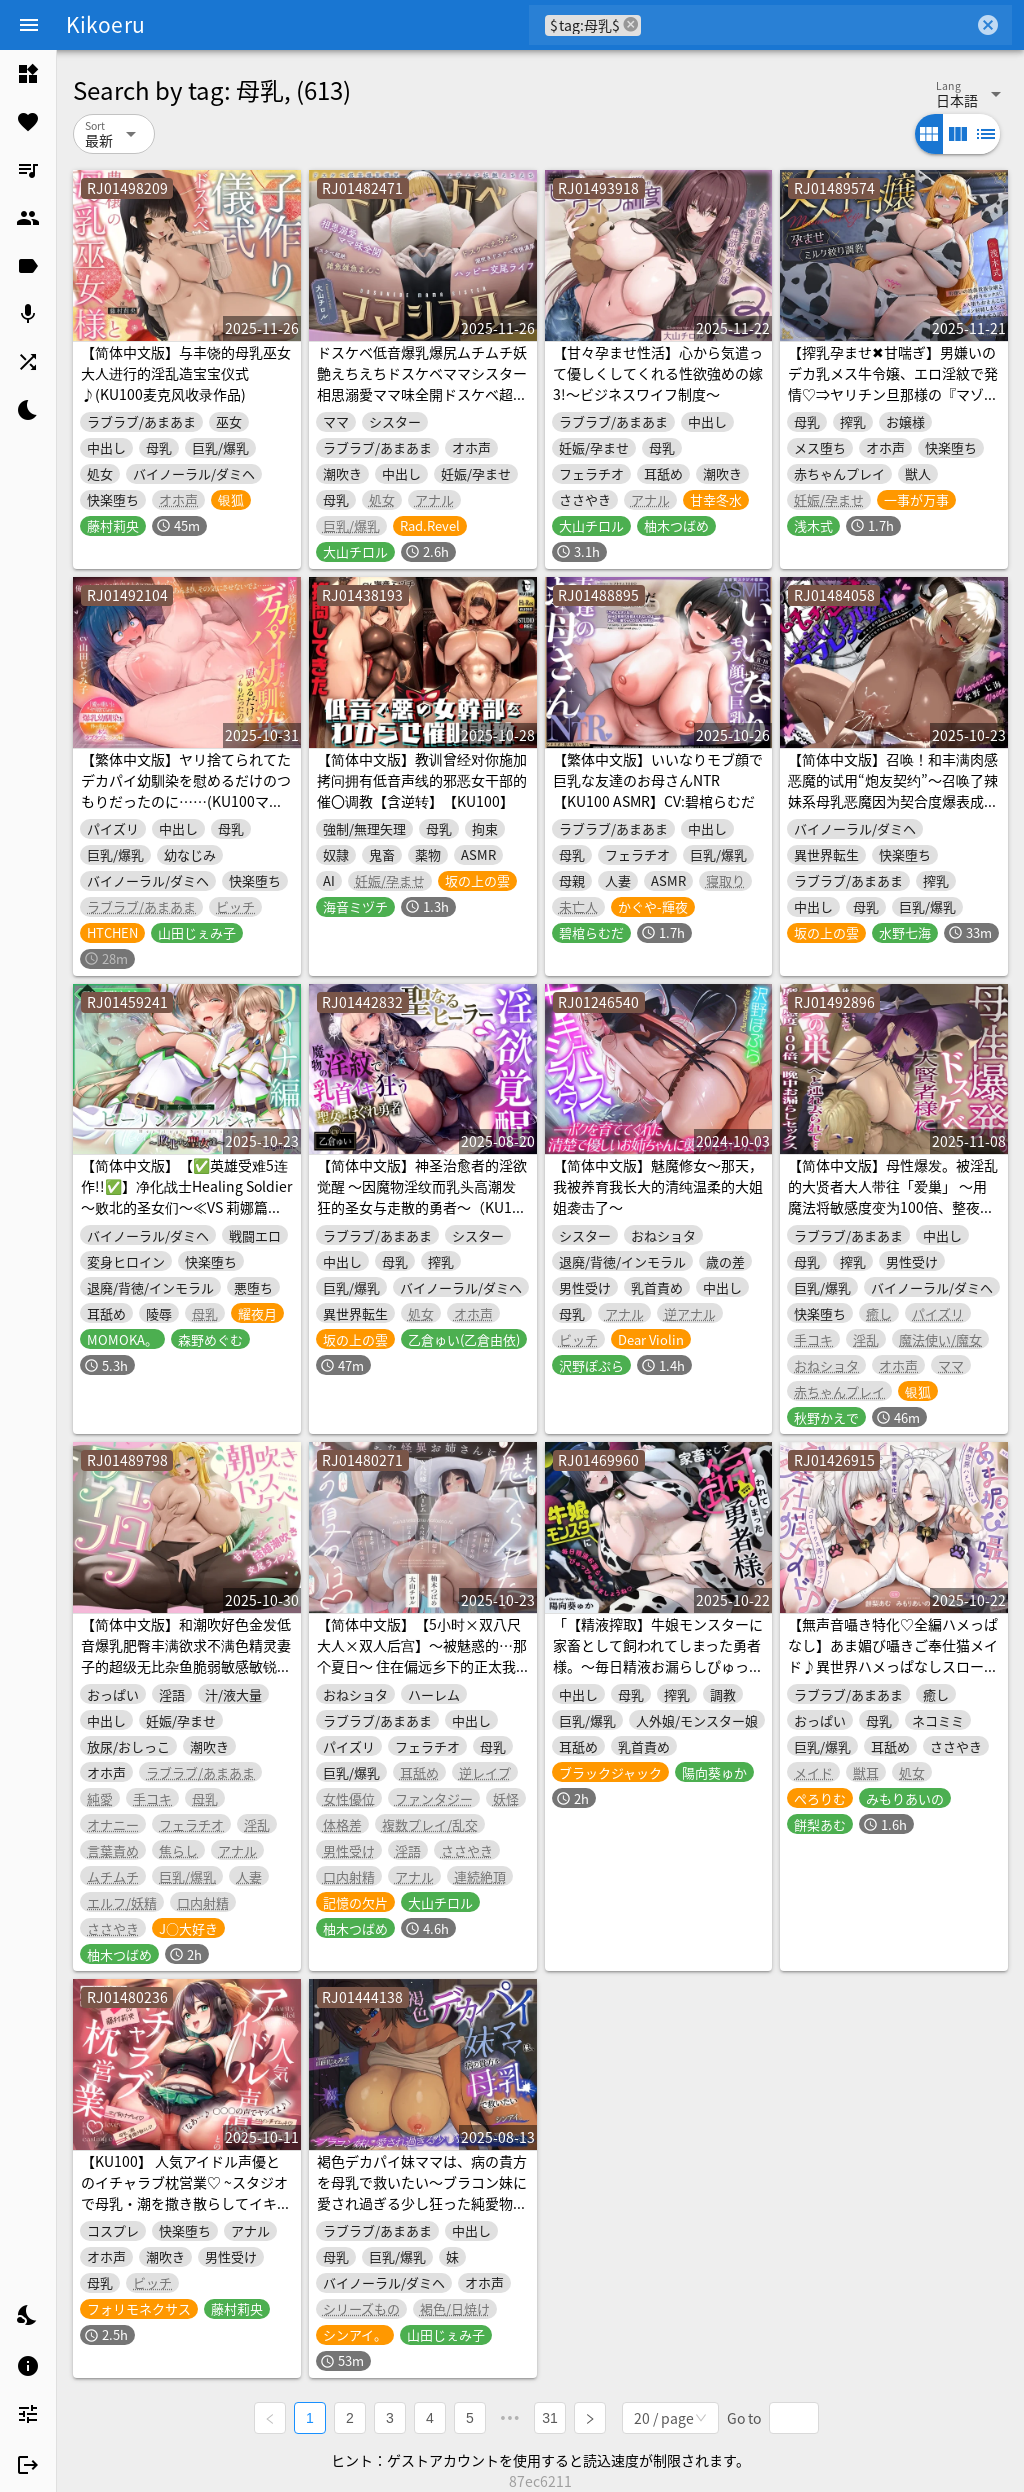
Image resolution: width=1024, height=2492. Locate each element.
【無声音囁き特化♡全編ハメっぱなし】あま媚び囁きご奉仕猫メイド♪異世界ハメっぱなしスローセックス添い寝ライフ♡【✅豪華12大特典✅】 (893, 1666)
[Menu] (29, 25)
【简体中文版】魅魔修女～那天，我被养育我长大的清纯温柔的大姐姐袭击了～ (658, 1186)
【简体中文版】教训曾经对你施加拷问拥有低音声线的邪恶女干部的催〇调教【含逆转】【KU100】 (422, 780)
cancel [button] (631, 24)
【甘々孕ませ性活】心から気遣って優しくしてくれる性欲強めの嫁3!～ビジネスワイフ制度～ (658, 373)
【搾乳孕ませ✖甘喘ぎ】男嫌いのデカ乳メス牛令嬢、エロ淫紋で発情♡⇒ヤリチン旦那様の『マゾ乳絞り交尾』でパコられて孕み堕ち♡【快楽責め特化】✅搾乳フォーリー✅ (893, 404)
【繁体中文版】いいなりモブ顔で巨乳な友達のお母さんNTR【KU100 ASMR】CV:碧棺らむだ (658, 780)
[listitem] (28, 74)
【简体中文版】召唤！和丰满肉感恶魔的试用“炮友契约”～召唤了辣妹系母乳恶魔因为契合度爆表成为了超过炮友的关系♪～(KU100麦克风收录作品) (893, 801)
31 (550, 2418)
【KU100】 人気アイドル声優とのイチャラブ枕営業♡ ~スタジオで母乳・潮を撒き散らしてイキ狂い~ (186, 2192)
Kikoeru (105, 24)
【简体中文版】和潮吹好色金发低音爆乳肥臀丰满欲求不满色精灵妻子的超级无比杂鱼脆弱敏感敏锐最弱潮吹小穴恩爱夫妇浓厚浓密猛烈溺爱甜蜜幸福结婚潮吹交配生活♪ (186, 1666)
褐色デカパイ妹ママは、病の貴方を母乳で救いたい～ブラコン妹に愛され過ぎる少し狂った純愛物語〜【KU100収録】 (422, 2192)
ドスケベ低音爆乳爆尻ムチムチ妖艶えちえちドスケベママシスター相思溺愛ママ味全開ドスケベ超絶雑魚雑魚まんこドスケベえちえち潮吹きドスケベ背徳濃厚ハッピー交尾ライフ (422, 404)
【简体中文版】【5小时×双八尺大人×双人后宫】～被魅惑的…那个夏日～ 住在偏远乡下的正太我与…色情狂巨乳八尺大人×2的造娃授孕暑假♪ (422, 1666)
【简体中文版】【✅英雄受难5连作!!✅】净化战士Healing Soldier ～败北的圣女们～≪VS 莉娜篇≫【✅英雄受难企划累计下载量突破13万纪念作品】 (186, 1207)
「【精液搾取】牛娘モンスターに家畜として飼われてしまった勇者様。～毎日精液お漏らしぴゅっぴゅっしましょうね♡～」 (658, 1655)
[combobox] (807, 25)
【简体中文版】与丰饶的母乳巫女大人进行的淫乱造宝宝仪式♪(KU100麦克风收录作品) (186, 373)
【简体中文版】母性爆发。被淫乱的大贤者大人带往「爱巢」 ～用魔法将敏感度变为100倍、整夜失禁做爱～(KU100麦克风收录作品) (893, 1196)
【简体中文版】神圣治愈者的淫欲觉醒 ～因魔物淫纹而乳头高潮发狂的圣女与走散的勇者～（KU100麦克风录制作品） (422, 1196)
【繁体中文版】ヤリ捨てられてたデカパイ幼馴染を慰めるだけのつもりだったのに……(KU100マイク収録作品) (186, 790)
